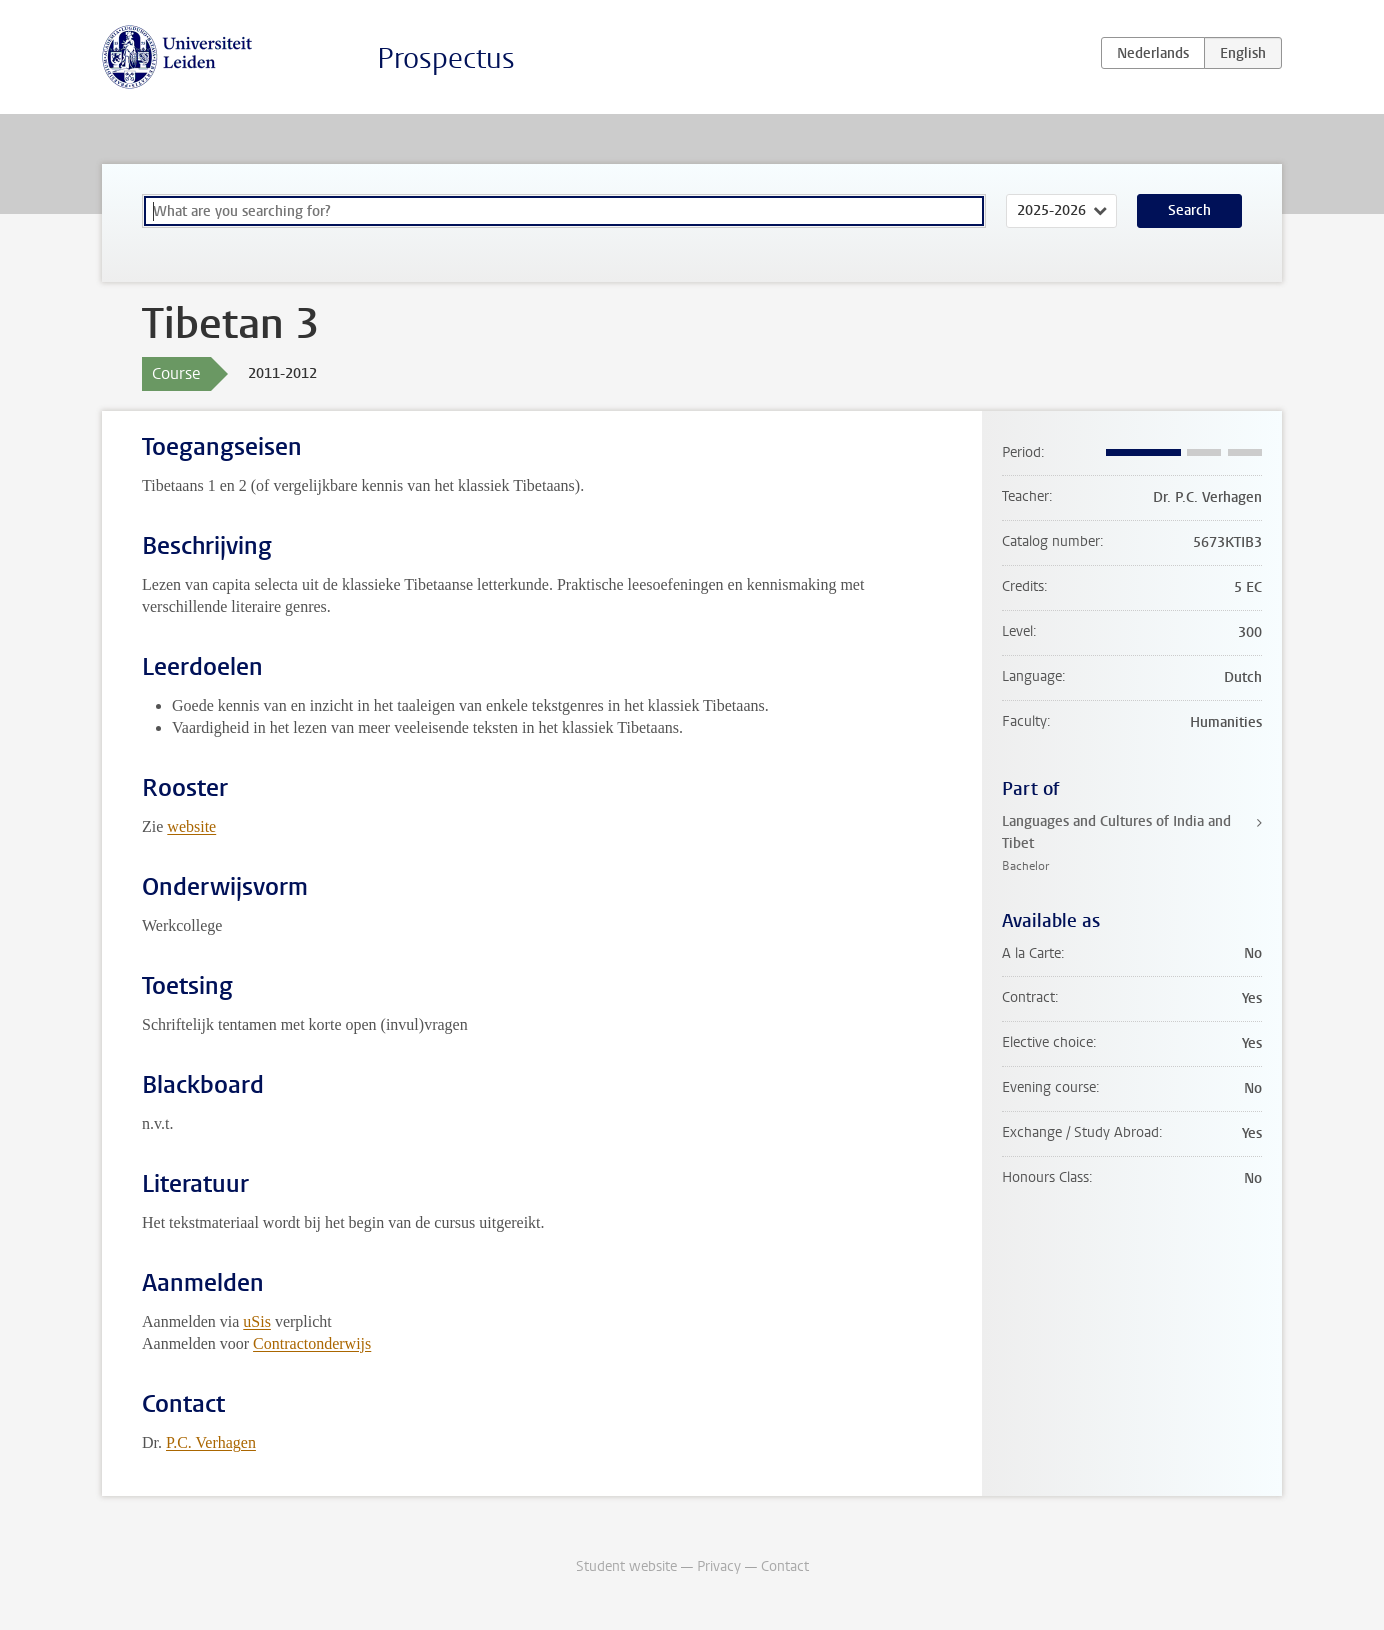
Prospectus (446, 58)
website (191, 826)
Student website (626, 1566)
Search (1189, 210)
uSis (257, 1321)
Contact (785, 1566)
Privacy (719, 1566)
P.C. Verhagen (211, 1442)
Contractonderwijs (312, 1343)
